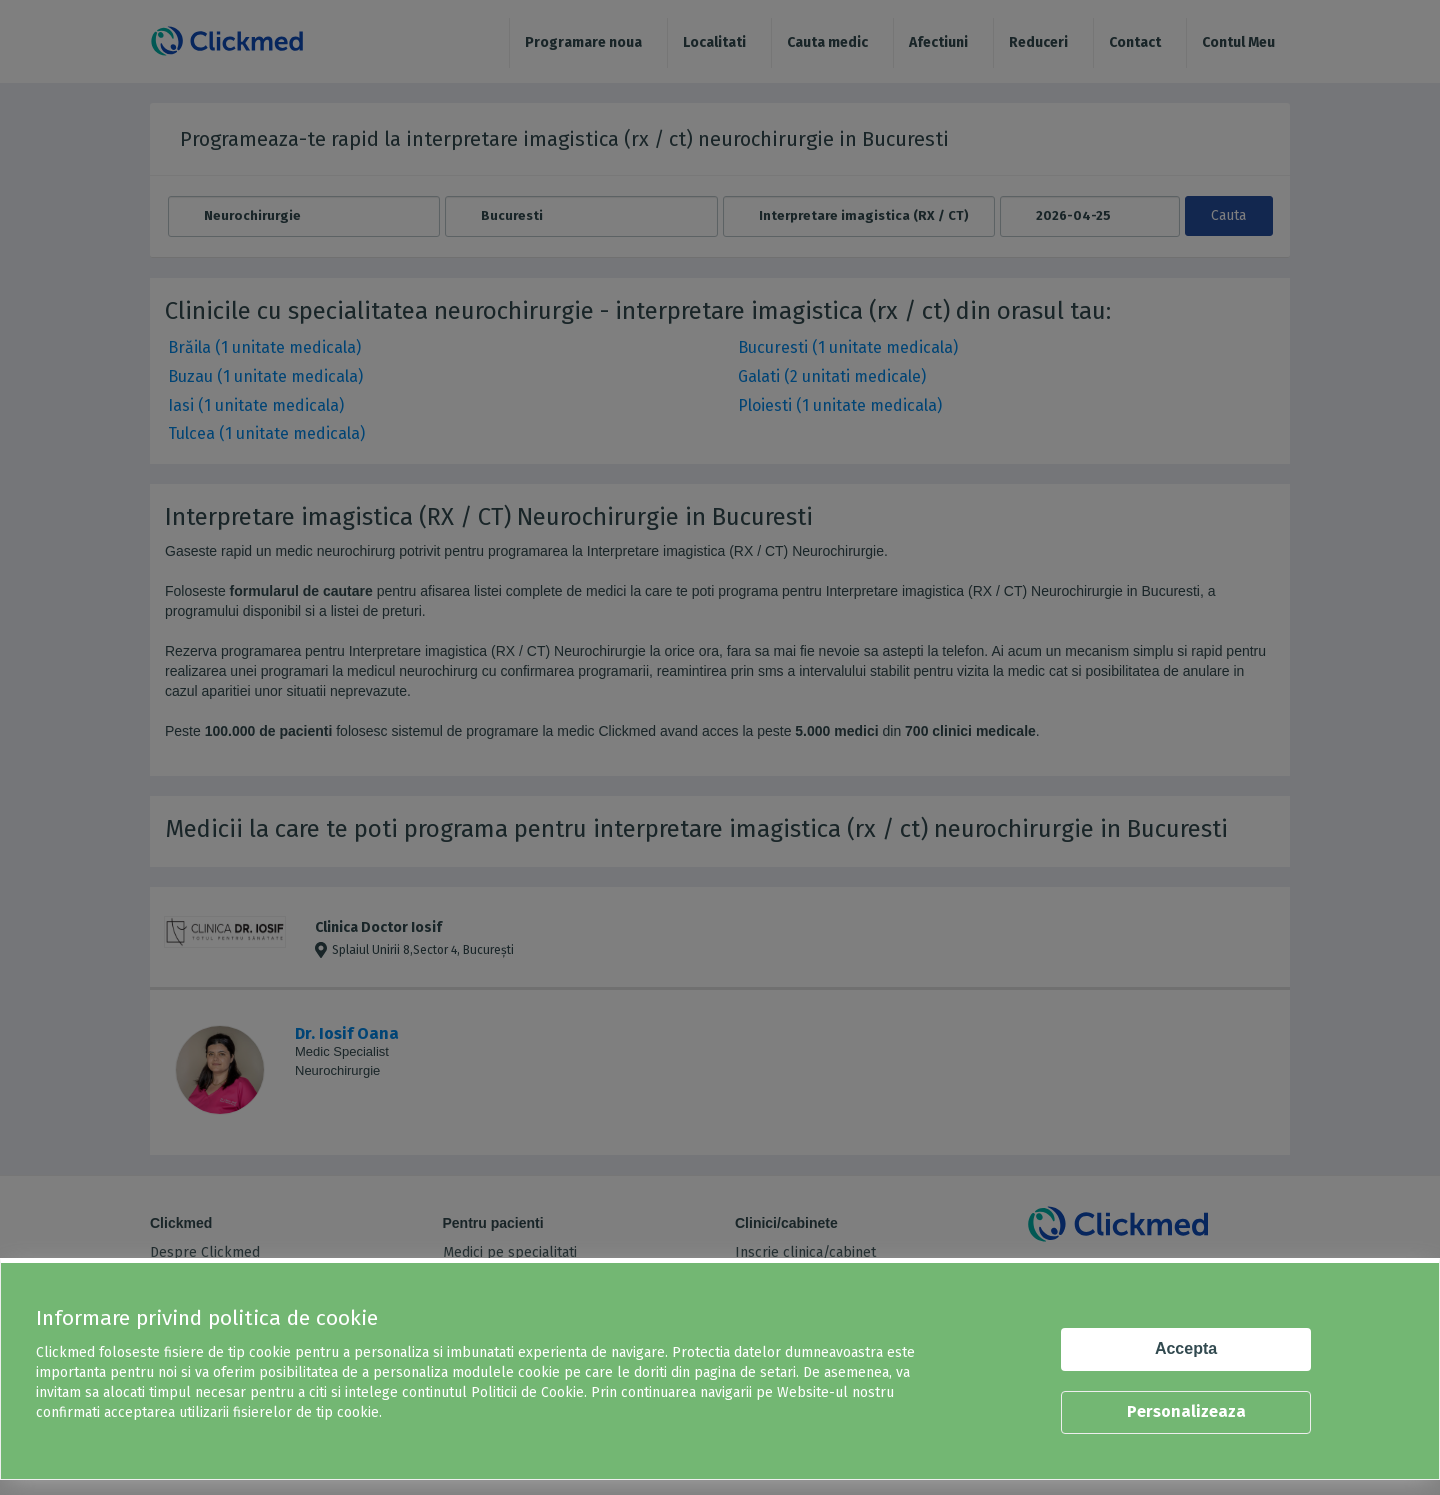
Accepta (1186, 1348)
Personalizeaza (1186, 1411)
